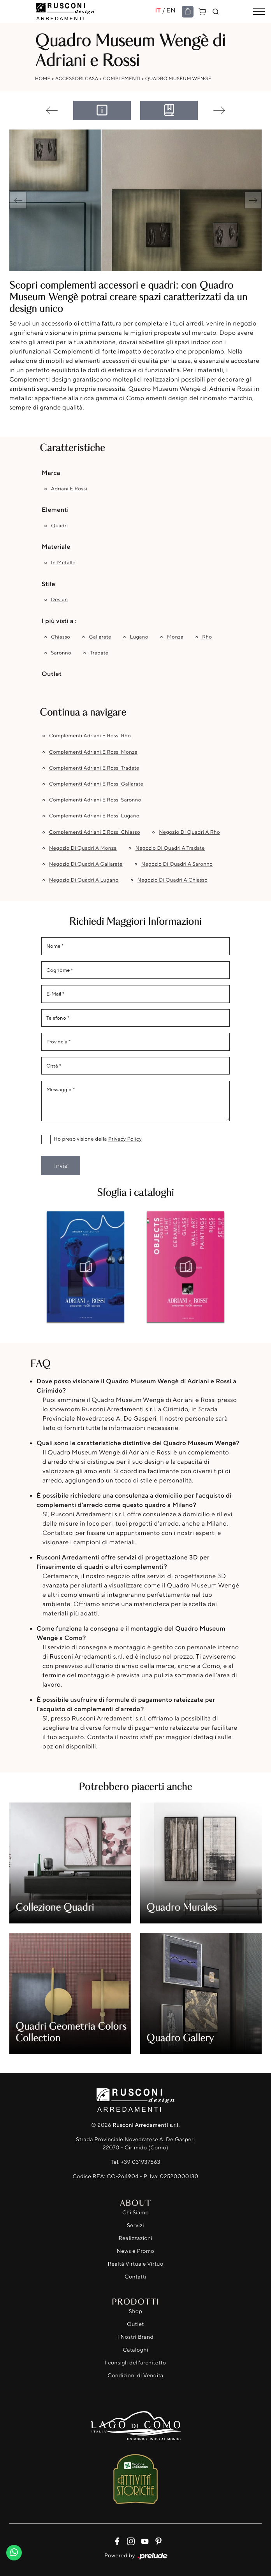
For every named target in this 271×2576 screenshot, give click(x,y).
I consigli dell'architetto (135, 2362)
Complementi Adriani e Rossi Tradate (94, 768)
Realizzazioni (136, 2238)
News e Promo (135, 2251)
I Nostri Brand (136, 2337)
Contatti (135, 2276)
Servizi (135, 2225)
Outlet (135, 2324)
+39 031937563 (140, 2162)
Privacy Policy (125, 1139)
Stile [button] (48, 584)
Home (43, 78)
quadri (59, 526)
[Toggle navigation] (259, 11)
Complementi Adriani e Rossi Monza (93, 752)
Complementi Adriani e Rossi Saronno (95, 800)
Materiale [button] (56, 546)
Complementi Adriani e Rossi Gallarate (96, 784)
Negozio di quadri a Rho (189, 832)
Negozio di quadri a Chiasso (172, 880)
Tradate (99, 653)
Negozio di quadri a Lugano (84, 880)
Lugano (139, 637)
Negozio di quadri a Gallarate (86, 864)
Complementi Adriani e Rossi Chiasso (94, 832)
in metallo (63, 563)
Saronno (61, 653)
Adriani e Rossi (69, 489)
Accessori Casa (76, 78)
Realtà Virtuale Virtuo (135, 2264)
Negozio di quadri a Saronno (177, 864)
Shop (136, 2311)
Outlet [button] (52, 673)
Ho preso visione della (98, 1139)
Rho (207, 637)
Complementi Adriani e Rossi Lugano (94, 816)
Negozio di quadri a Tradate (170, 848)
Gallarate (100, 637)
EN (171, 10)
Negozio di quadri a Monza (83, 848)
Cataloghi (135, 2350)
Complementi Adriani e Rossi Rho (90, 736)
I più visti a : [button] (59, 621)
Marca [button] (51, 472)
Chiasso (60, 637)
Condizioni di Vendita (135, 2375)
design (59, 600)
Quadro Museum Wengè (178, 78)
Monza (175, 637)
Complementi (122, 78)
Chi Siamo (135, 2212)
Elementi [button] (55, 509)
